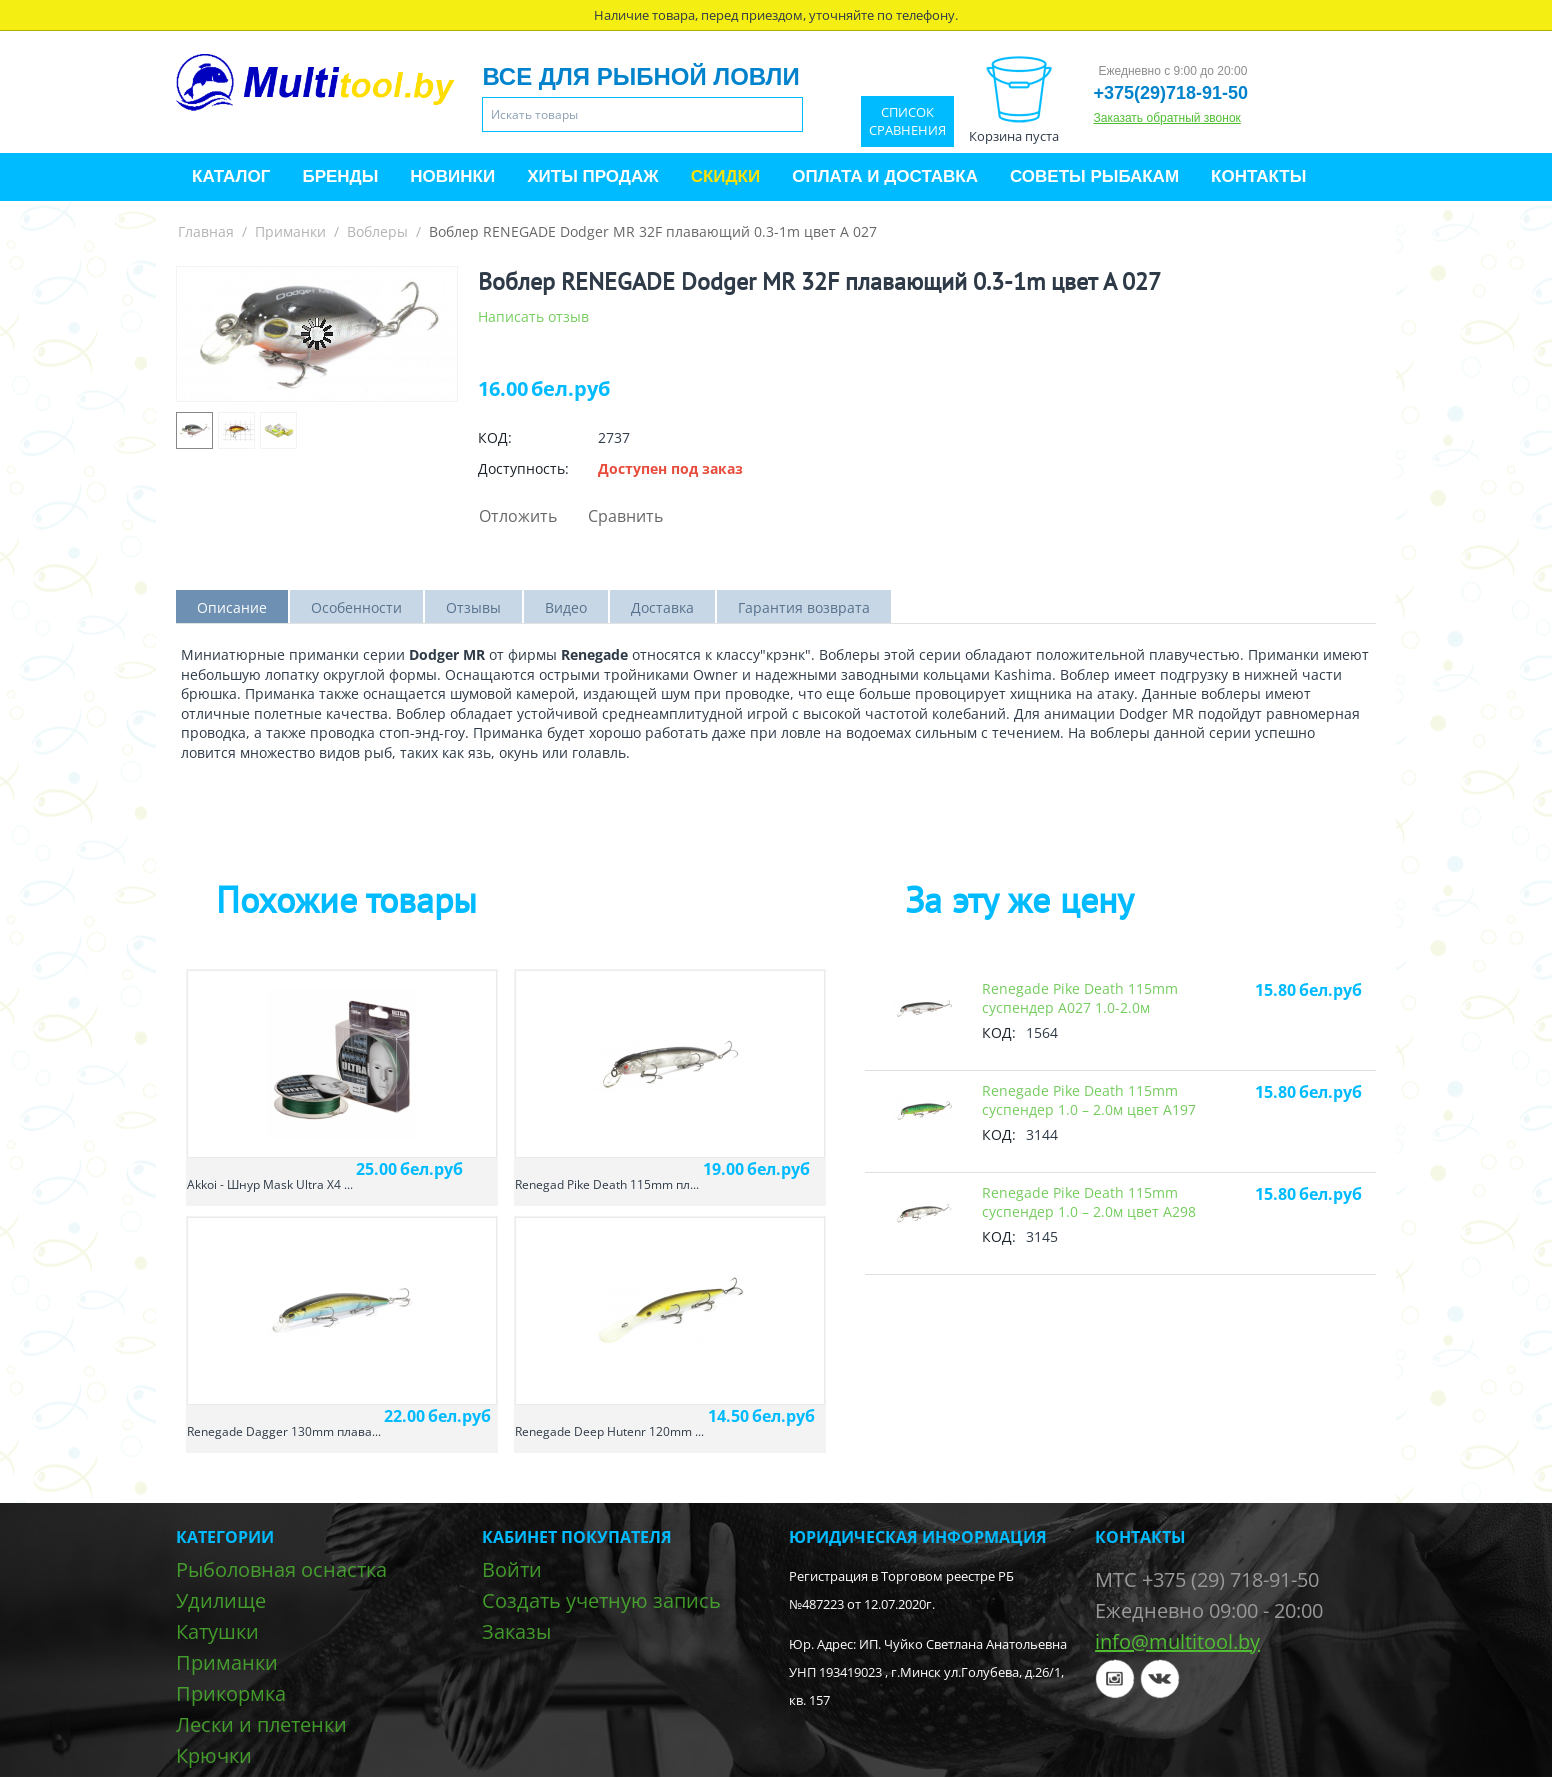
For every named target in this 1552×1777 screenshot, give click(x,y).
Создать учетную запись (601, 1600)
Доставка (662, 607)
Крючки (214, 1755)
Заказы (516, 1631)
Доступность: (523, 468)
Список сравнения (907, 121)
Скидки (726, 176)
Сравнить (625, 516)
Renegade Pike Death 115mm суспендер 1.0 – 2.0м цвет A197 (1089, 1100)
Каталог (231, 176)
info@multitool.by (1177, 1641)
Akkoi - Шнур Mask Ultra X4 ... (270, 1184)
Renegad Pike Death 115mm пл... (607, 1184)
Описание (232, 607)
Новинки (452, 176)
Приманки (290, 231)
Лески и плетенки (261, 1724)
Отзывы (473, 607)
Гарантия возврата (804, 607)
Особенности (356, 607)
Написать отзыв (533, 316)
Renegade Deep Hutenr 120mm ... (609, 1431)
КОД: (495, 437)
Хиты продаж (592, 176)
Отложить (518, 516)
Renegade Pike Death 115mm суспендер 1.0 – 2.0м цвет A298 (1089, 1202)
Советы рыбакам (1094, 176)
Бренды (340, 176)
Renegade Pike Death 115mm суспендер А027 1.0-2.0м (1080, 998)
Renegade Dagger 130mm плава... (284, 1431)
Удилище (221, 1600)
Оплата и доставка (885, 176)
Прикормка (231, 1693)
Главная (206, 231)
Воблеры (377, 231)
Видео (566, 607)
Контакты (1258, 176)
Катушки (217, 1631)
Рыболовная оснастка (281, 1569)
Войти (512, 1569)
